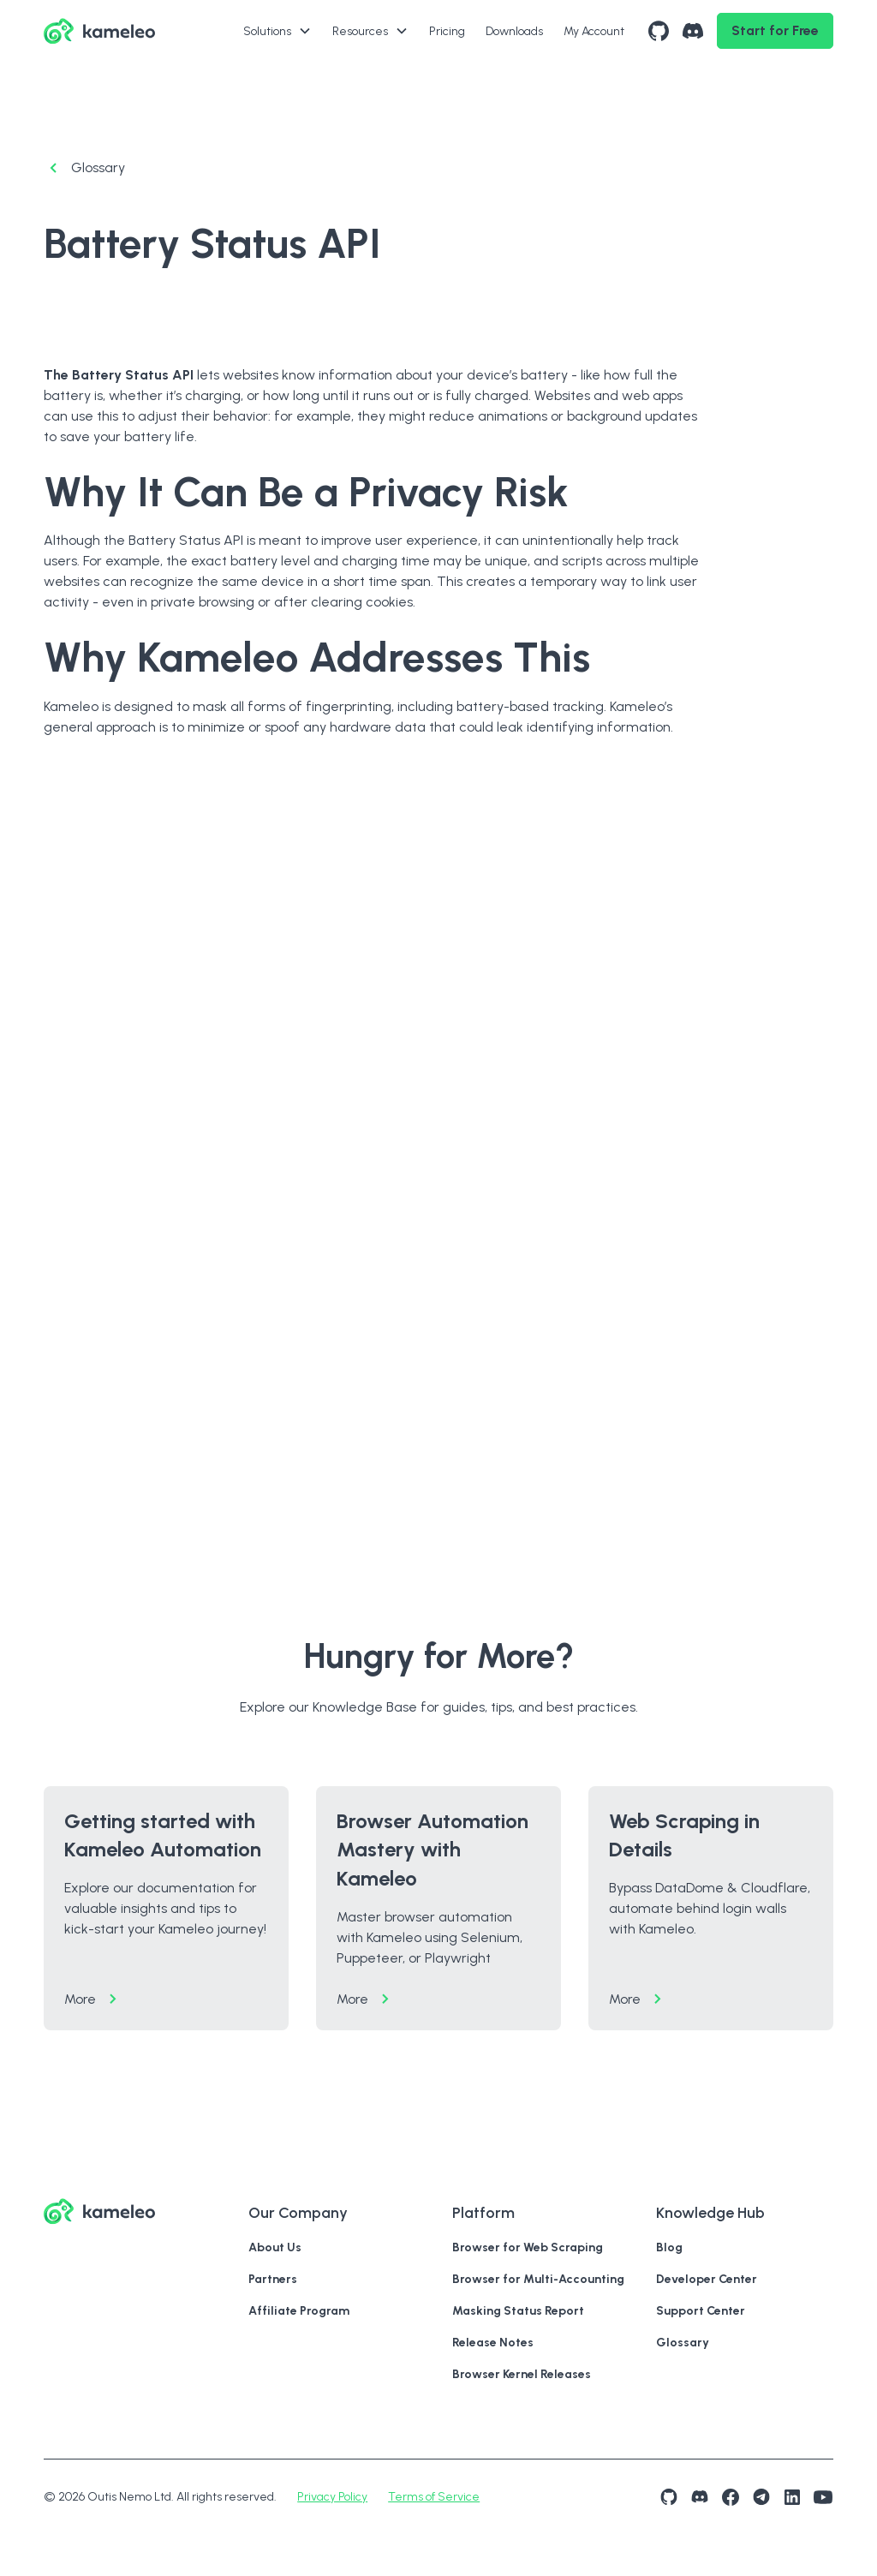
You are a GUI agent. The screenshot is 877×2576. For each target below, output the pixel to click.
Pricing (447, 31)
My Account (594, 31)
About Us (274, 2247)
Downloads (514, 31)
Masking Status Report (518, 2311)
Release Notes (493, 2342)
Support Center (700, 2311)
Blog (669, 2247)
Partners (272, 2279)
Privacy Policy (332, 2496)
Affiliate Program (298, 2311)
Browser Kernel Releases (521, 2374)
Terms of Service (434, 2496)
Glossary (682, 2342)
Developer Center (706, 2279)
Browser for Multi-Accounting (538, 2279)
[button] (277, 31)
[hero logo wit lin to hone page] (99, 31)
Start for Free (775, 30)
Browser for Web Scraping (527, 2247)
